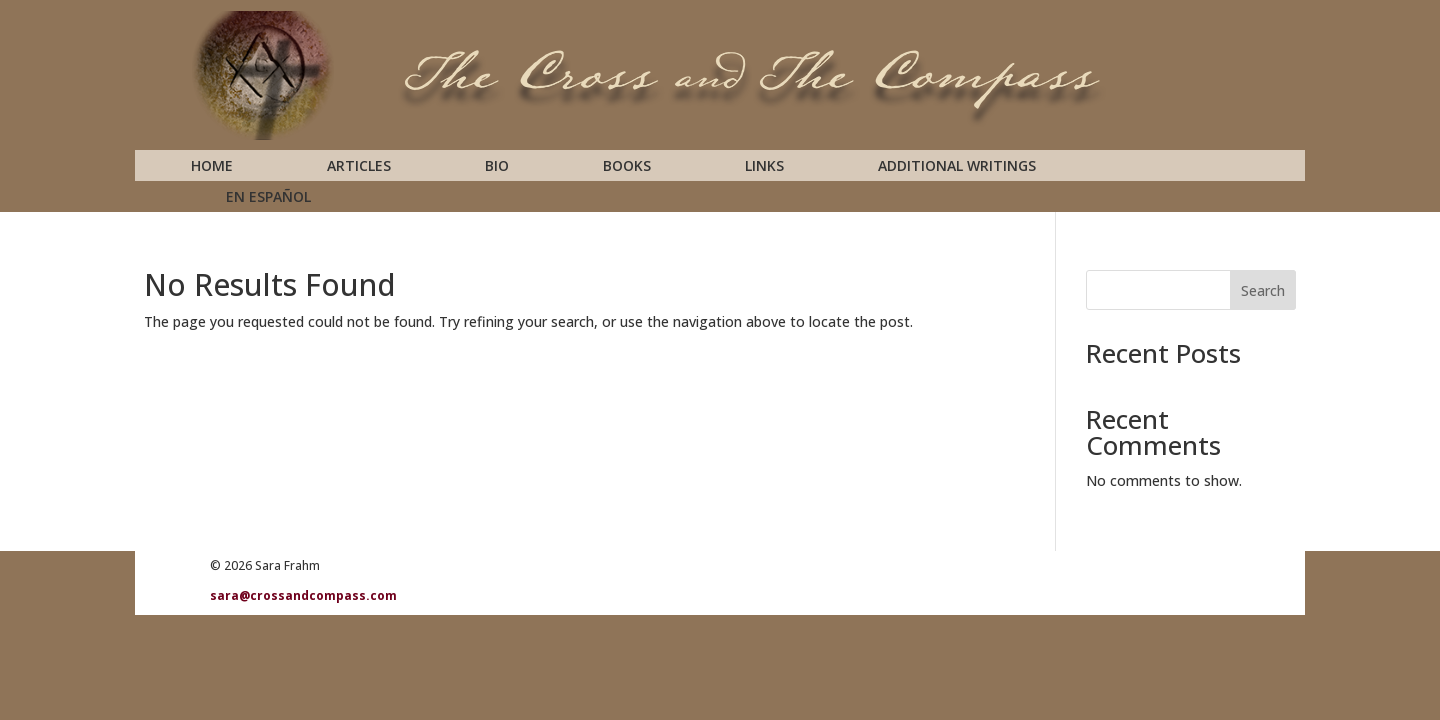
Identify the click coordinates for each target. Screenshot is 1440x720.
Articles (359, 167)
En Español (268, 198)
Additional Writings (957, 167)
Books (627, 167)
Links (764, 167)
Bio (497, 167)
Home (212, 167)
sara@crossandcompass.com (303, 595)
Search (1263, 290)
